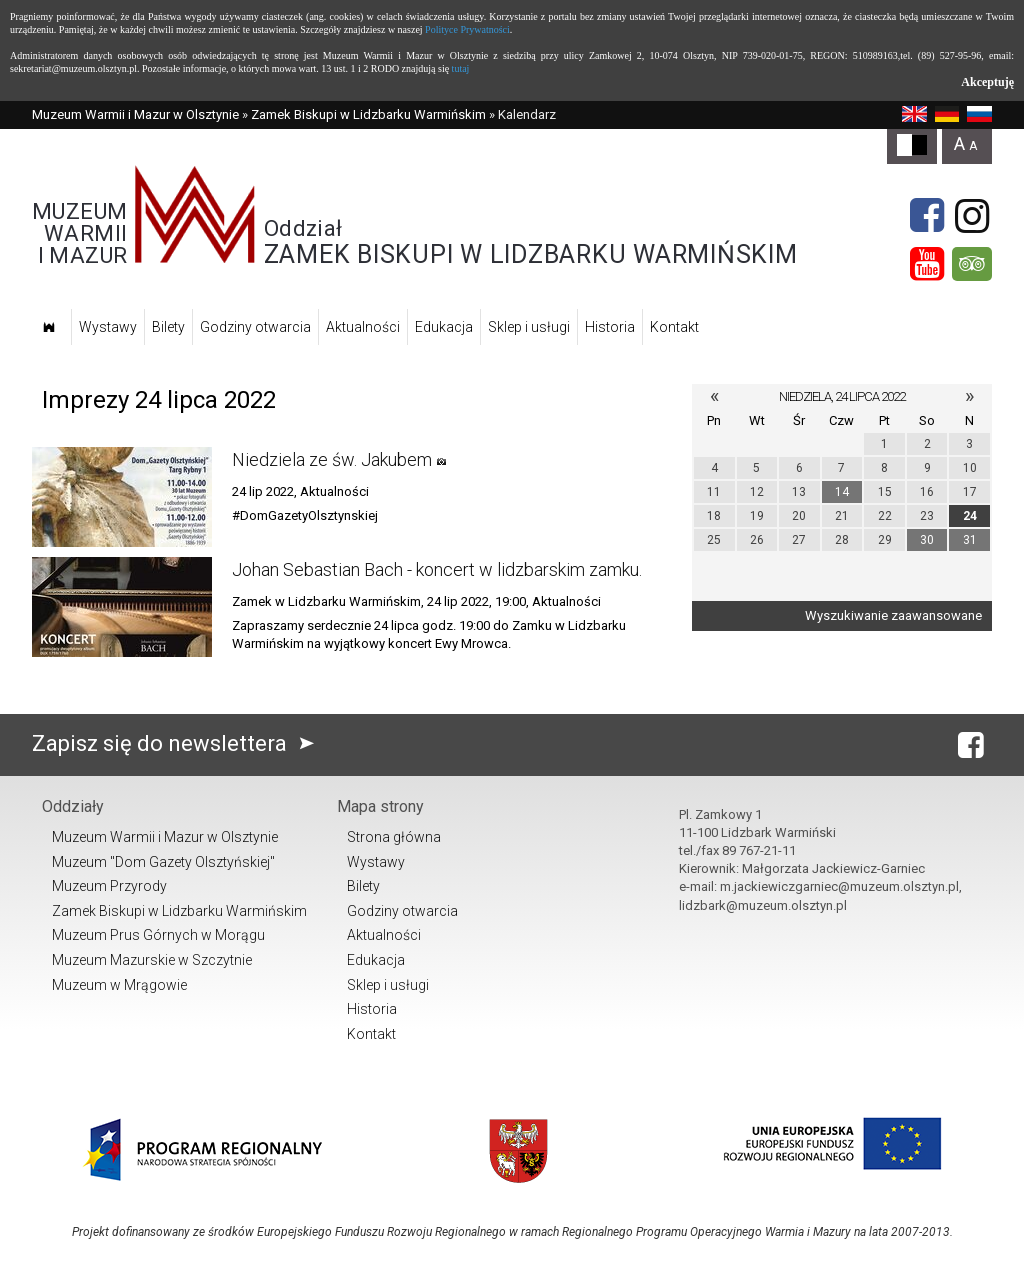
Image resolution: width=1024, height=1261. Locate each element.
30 (927, 540)
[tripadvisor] (972, 264)
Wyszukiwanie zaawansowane (893, 615)
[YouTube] (927, 264)
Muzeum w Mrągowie (119, 985)
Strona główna (394, 837)
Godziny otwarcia (255, 327)
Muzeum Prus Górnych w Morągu (158, 935)
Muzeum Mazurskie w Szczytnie (152, 960)
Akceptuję (987, 82)
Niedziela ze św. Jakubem (332, 459)
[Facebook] (927, 216)
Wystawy (108, 327)
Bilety (168, 327)
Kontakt (674, 327)
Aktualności (363, 327)
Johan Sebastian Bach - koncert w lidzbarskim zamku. (437, 569)
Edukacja (444, 327)
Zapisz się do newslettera (177, 743)
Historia (610, 327)
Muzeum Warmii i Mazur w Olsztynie (135, 114)
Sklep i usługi (529, 327)
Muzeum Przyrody (109, 886)
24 (970, 516)
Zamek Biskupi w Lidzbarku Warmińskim (368, 114)
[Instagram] (972, 216)
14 (842, 492)
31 (970, 540)
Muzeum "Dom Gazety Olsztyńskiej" (163, 862)
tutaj (461, 68)
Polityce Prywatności (467, 29)
